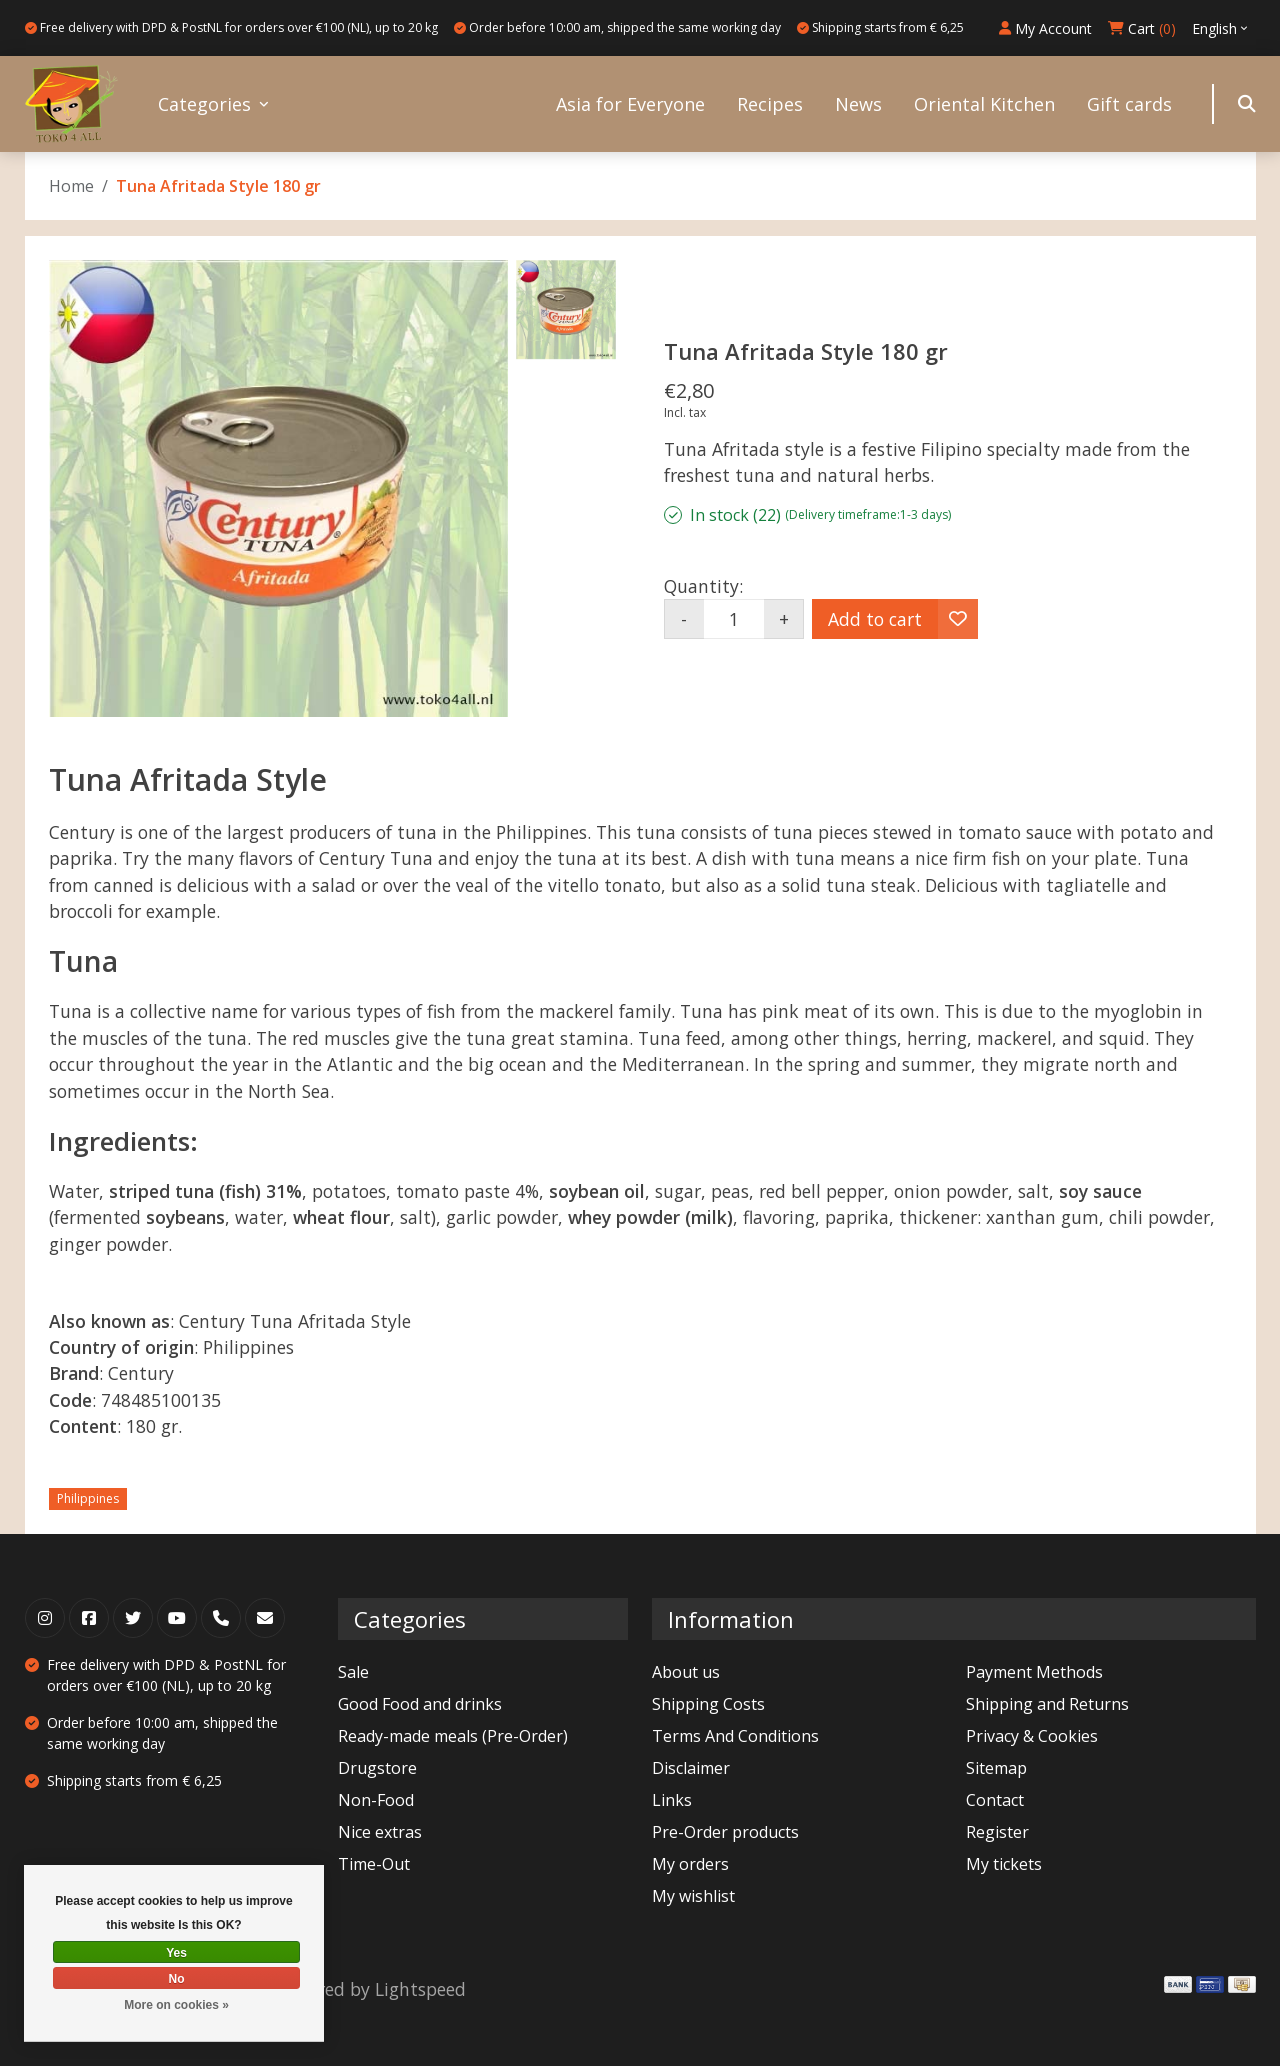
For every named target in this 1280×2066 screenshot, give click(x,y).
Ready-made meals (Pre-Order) (453, 1736)
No (177, 1979)
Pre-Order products (725, 1832)
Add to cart (875, 619)
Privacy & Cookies (1032, 1736)
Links (672, 1800)
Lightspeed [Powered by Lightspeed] (420, 1989)
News (858, 104)
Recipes (770, 104)
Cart (1142, 28)
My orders (690, 1864)
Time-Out (374, 1864)
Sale (353, 1672)
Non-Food (376, 1800)
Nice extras (380, 1832)
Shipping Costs (708, 1704)
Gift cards (1129, 104)
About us (686, 1672)
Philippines (88, 1498)
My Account (1045, 28)
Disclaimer (691, 1768)
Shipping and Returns (1047, 1704)
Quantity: (703, 586)
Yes (176, 1953)
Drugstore (377, 1768)
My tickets (1004, 1864)
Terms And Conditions (735, 1736)
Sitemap (996, 1768)
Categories (204, 104)
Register (997, 1832)
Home (71, 186)
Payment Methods (1034, 1672)
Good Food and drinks (420, 1704)
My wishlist (693, 1896)
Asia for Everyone (630, 104)
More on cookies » (176, 2005)
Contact (995, 1800)
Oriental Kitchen (984, 104)
